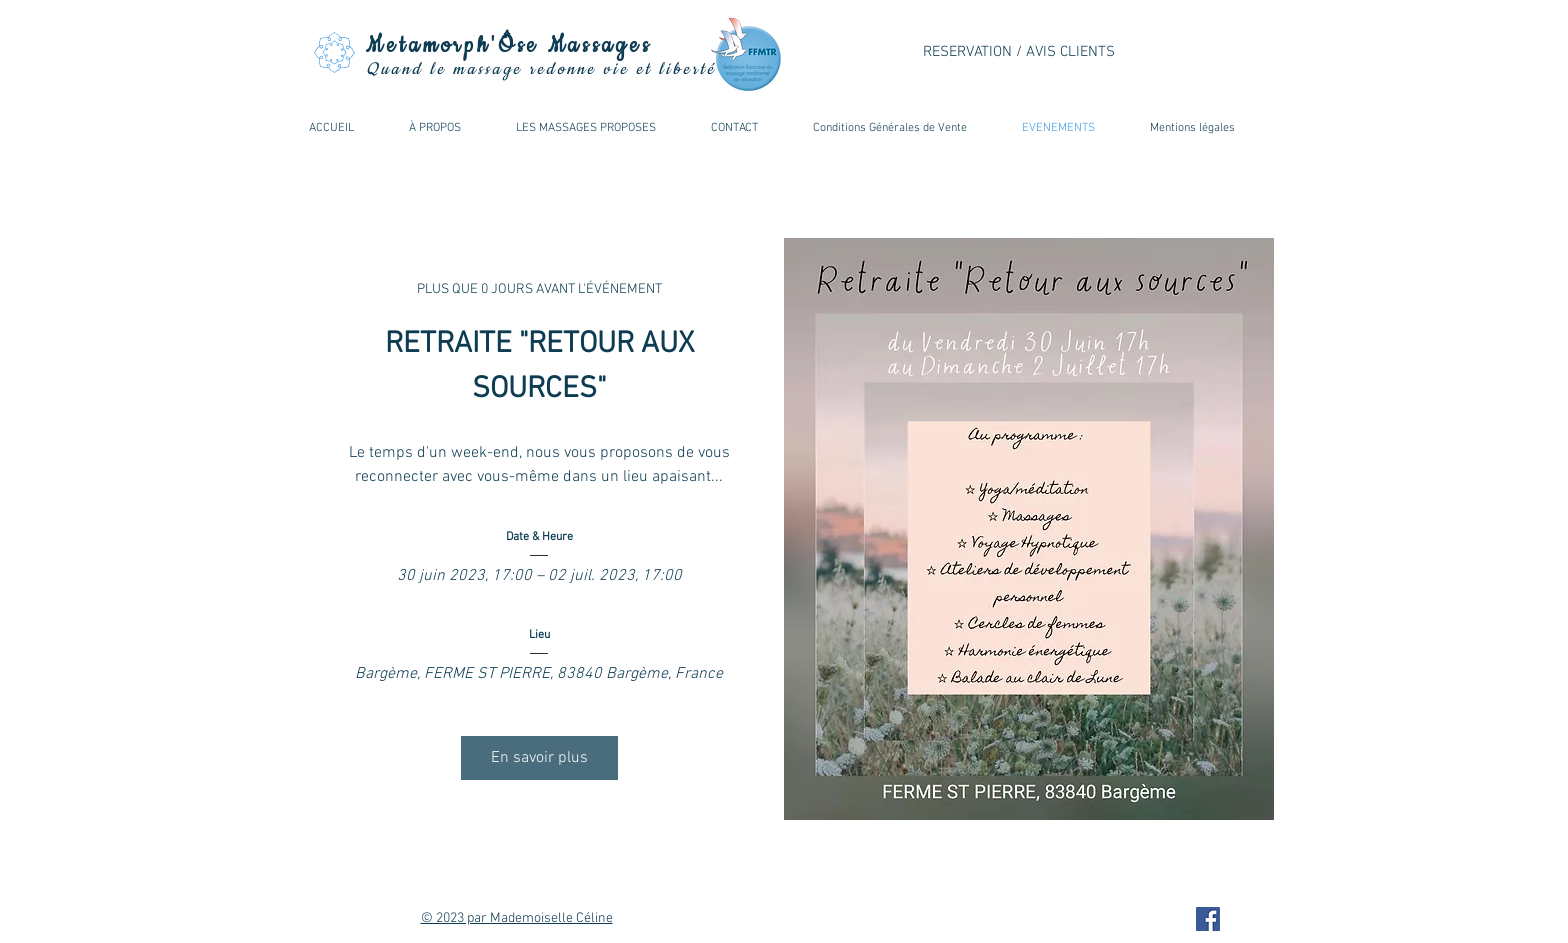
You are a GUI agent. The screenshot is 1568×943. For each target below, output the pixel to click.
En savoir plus (539, 758)
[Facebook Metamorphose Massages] (1208, 919)
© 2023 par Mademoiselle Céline (517, 918)
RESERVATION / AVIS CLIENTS (1019, 52)
